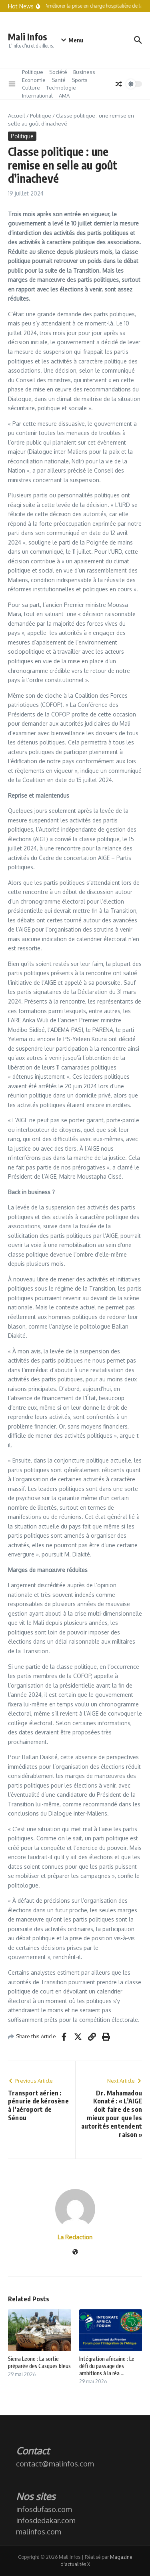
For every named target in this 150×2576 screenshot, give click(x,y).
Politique (32, 72)
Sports (80, 80)
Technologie (61, 87)
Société (58, 72)
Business (84, 72)
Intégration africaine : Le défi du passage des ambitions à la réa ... (106, 2365)
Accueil (16, 115)
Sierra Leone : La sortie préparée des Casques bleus (39, 2362)
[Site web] (75, 2252)
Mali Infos (27, 36)
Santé (59, 80)
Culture (31, 87)
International (37, 95)
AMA (64, 95)
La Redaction (75, 2237)
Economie (34, 80)
